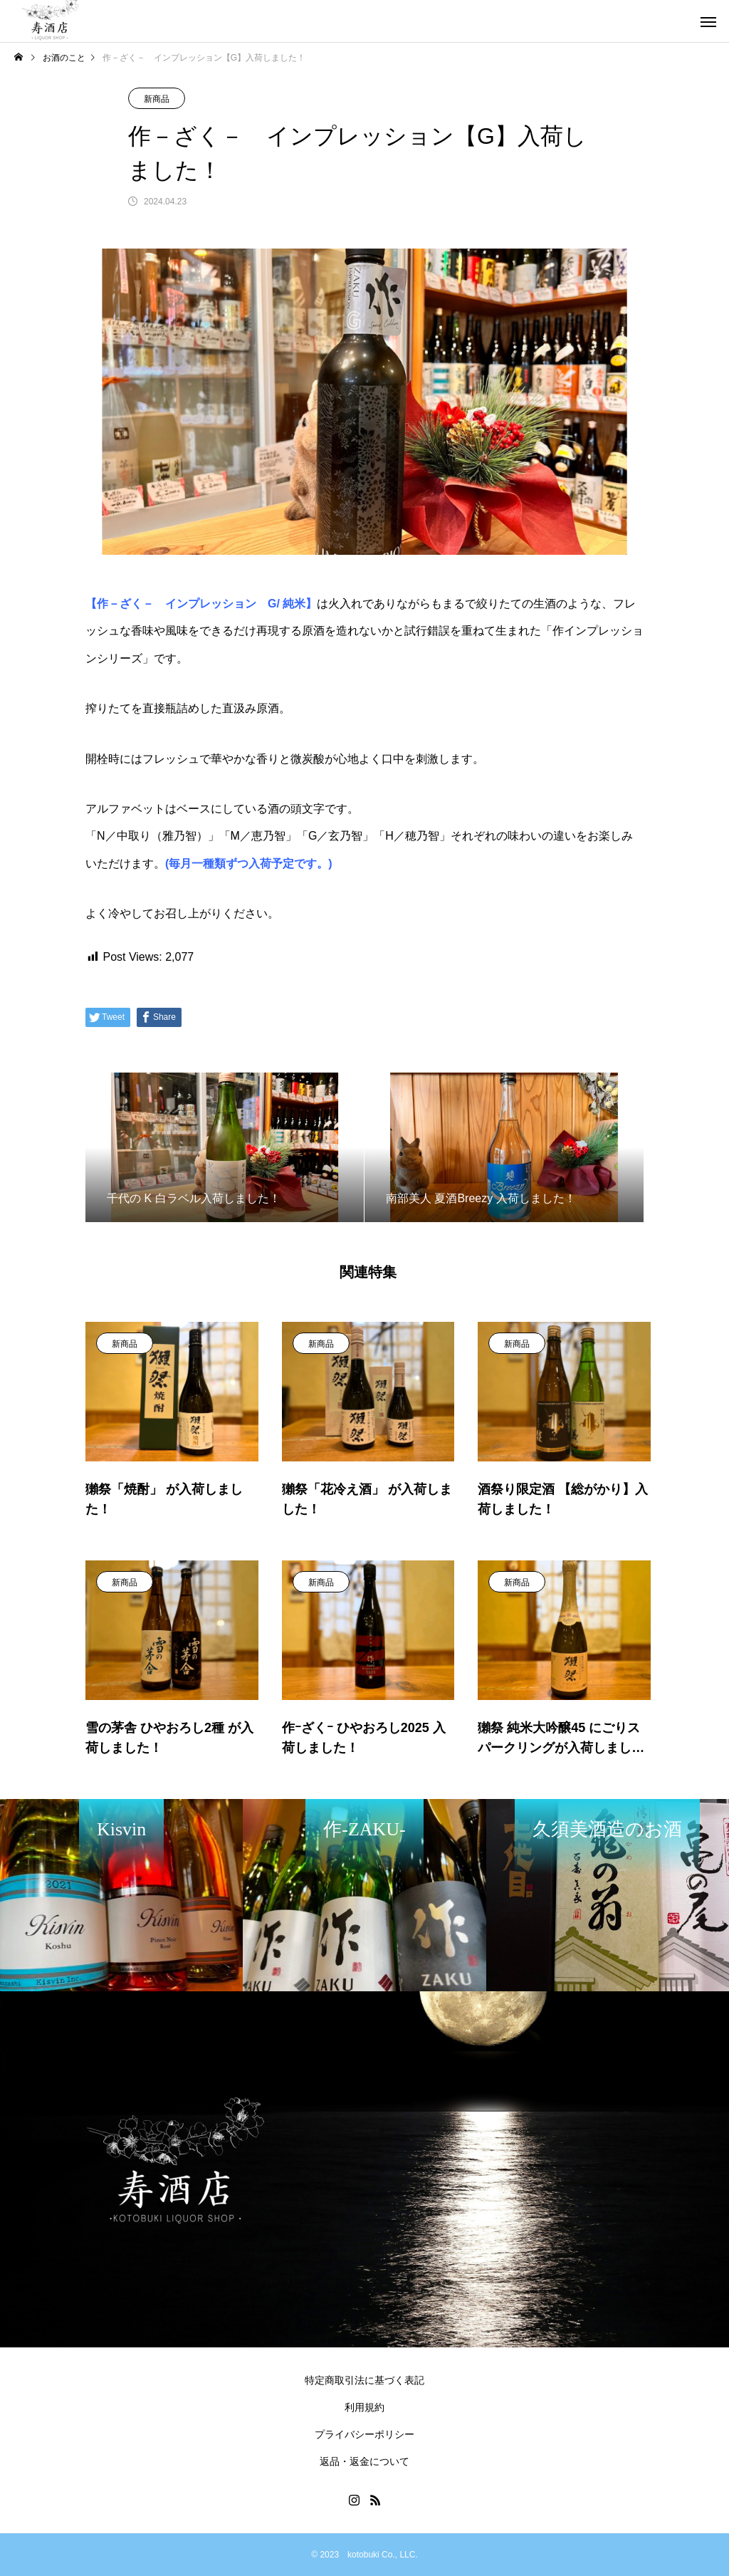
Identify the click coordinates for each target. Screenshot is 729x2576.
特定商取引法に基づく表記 (364, 2380)
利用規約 (364, 2407)
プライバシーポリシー (364, 2434)
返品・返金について (364, 2461)
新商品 (156, 99)
